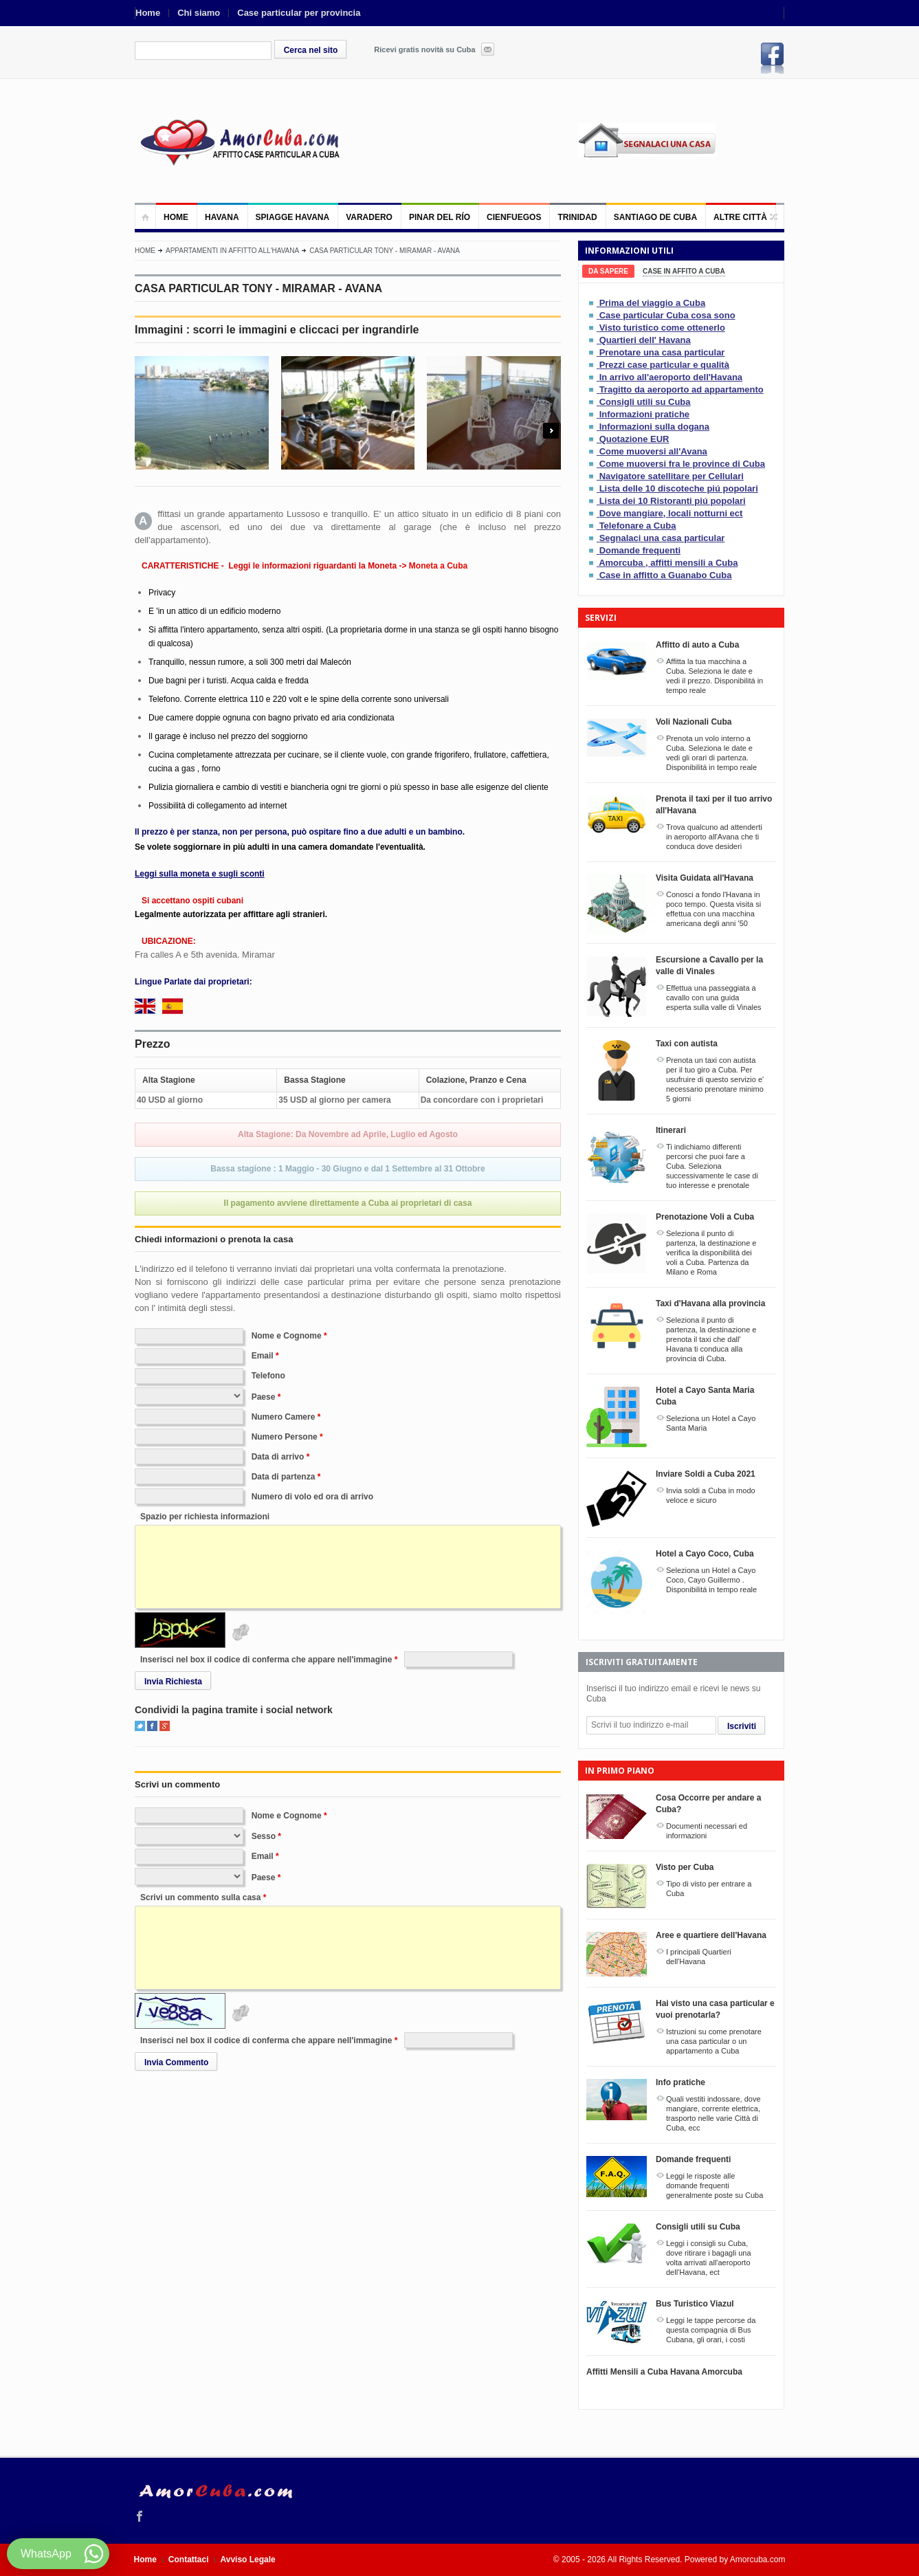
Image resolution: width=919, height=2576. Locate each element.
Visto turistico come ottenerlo (662, 327)
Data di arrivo (278, 1457)
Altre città (740, 217)
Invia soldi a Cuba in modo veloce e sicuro (710, 1495)
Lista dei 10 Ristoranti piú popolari (672, 501)
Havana (222, 217)
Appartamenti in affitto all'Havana (232, 250)
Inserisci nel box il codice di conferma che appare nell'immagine (266, 1659)
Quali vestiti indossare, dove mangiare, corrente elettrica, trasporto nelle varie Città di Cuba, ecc (713, 2113)
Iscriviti (741, 1726)
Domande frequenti (639, 550)
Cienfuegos (514, 217)
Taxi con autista (687, 1043)
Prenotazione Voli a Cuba (705, 1217)
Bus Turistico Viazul (695, 2304)
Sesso (264, 1836)
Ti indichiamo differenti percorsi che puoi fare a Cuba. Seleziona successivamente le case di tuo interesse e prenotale (712, 1166)
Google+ (164, 1726)
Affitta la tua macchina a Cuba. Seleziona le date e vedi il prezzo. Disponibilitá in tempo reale (714, 675)
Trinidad (577, 217)
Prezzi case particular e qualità (664, 365)
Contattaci (188, 2559)
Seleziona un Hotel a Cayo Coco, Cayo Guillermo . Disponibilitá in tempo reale (711, 1580)
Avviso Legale (248, 2559)
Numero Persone (285, 1437)
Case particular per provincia (298, 13)
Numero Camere (283, 1417)
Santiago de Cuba (655, 217)
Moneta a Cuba (438, 566)
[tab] (608, 271)
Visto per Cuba (684, 1867)
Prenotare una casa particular (662, 352)
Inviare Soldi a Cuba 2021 (705, 1474)
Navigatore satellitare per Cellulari (671, 476)
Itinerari (671, 1130)
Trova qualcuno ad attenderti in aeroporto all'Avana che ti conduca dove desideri (714, 836)
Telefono (268, 1375)
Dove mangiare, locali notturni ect (671, 513)
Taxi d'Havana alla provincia (710, 1303)
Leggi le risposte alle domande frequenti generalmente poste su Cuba (714, 2185)
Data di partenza (283, 1477)
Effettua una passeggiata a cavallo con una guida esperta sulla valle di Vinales (714, 997)
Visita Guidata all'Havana (704, 878)
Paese (264, 1397)
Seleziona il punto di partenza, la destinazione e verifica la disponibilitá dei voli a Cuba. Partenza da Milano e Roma (711, 1252)
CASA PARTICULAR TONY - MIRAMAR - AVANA (384, 250)
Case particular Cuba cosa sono (667, 315)
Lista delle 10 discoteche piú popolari (678, 488)
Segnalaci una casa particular (662, 538)
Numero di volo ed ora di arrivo (312, 1496)
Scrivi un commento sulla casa (200, 1897)
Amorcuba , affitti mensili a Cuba (668, 563)
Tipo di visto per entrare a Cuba (708, 1888)
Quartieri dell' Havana (645, 340)
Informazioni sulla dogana (654, 426)
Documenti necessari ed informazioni (706, 1831)
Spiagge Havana (293, 217)
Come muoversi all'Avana (653, 451)
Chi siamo (198, 13)
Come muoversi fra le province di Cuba (682, 464)
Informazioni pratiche (644, 414)
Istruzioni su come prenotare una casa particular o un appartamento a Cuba (714, 2041)
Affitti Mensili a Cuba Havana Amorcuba (664, 2372)
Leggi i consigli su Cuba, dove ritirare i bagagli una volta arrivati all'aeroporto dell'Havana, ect (708, 2257)
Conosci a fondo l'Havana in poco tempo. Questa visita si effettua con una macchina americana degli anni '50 (713, 908)
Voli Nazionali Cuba (693, 722)
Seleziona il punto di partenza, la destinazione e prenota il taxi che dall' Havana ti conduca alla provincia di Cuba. (711, 1339)
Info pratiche (680, 2082)
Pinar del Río (439, 217)
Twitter (140, 1726)
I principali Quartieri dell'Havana (698, 1957)
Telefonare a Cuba (637, 525)
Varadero (369, 217)
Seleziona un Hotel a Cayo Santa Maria (710, 1423)
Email (263, 1356)
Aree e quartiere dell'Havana (711, 1935)
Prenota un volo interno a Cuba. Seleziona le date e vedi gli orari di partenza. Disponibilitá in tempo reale (711, 752)
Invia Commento (176, 2062)
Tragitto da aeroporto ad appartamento (681, 389)
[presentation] (608, 271)
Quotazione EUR (634, 439)
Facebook (772, 58)
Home (147, 13)
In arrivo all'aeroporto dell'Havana (670, 377)
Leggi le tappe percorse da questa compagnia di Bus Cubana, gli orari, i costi (710, 2330)
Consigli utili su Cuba (645, 402)
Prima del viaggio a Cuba (652, 303)
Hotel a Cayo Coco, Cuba (705, 1554)
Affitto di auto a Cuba (697, 645)
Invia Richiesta (173, 1681)
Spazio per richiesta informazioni (204, 1516)
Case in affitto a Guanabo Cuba (665, 575)
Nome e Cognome (287, 1336)
